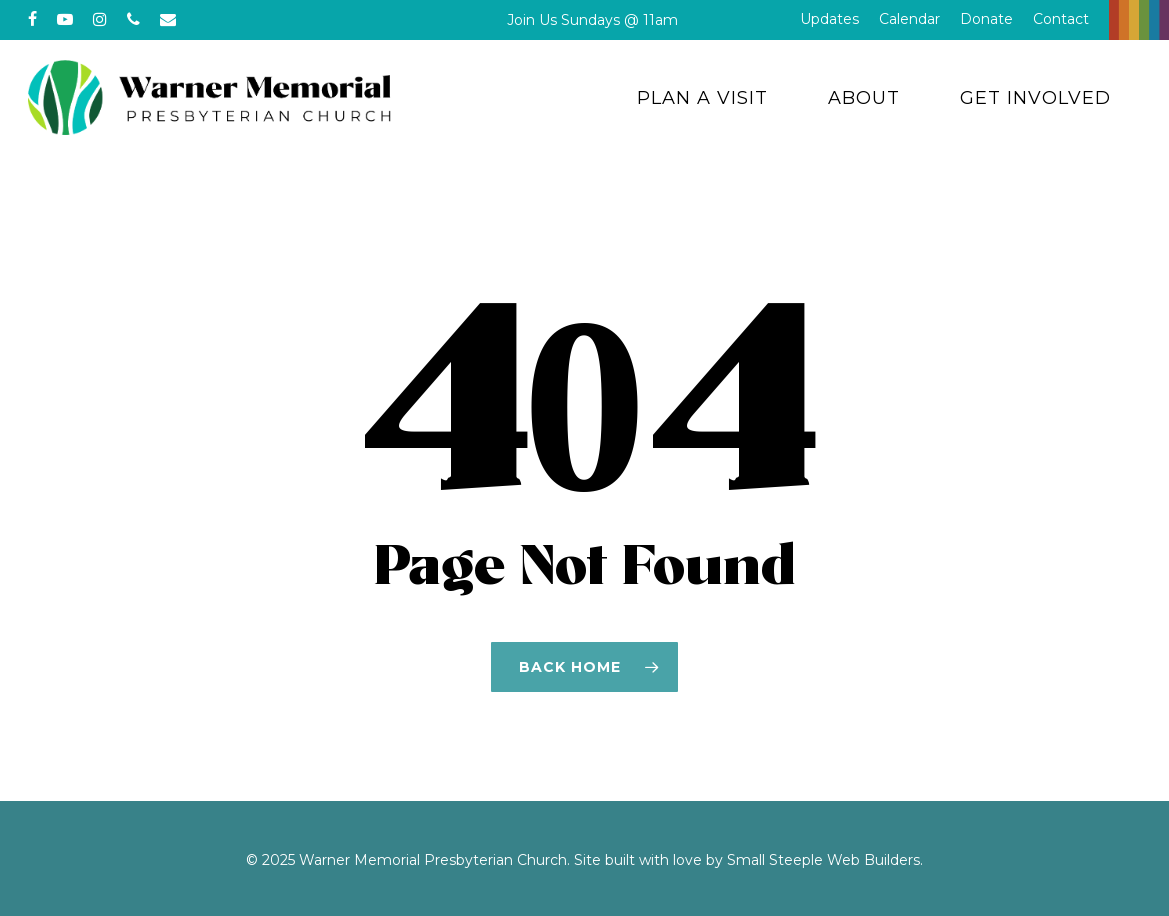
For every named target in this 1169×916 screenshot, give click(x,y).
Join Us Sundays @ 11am (592, 20)
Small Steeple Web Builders (823, 860)
